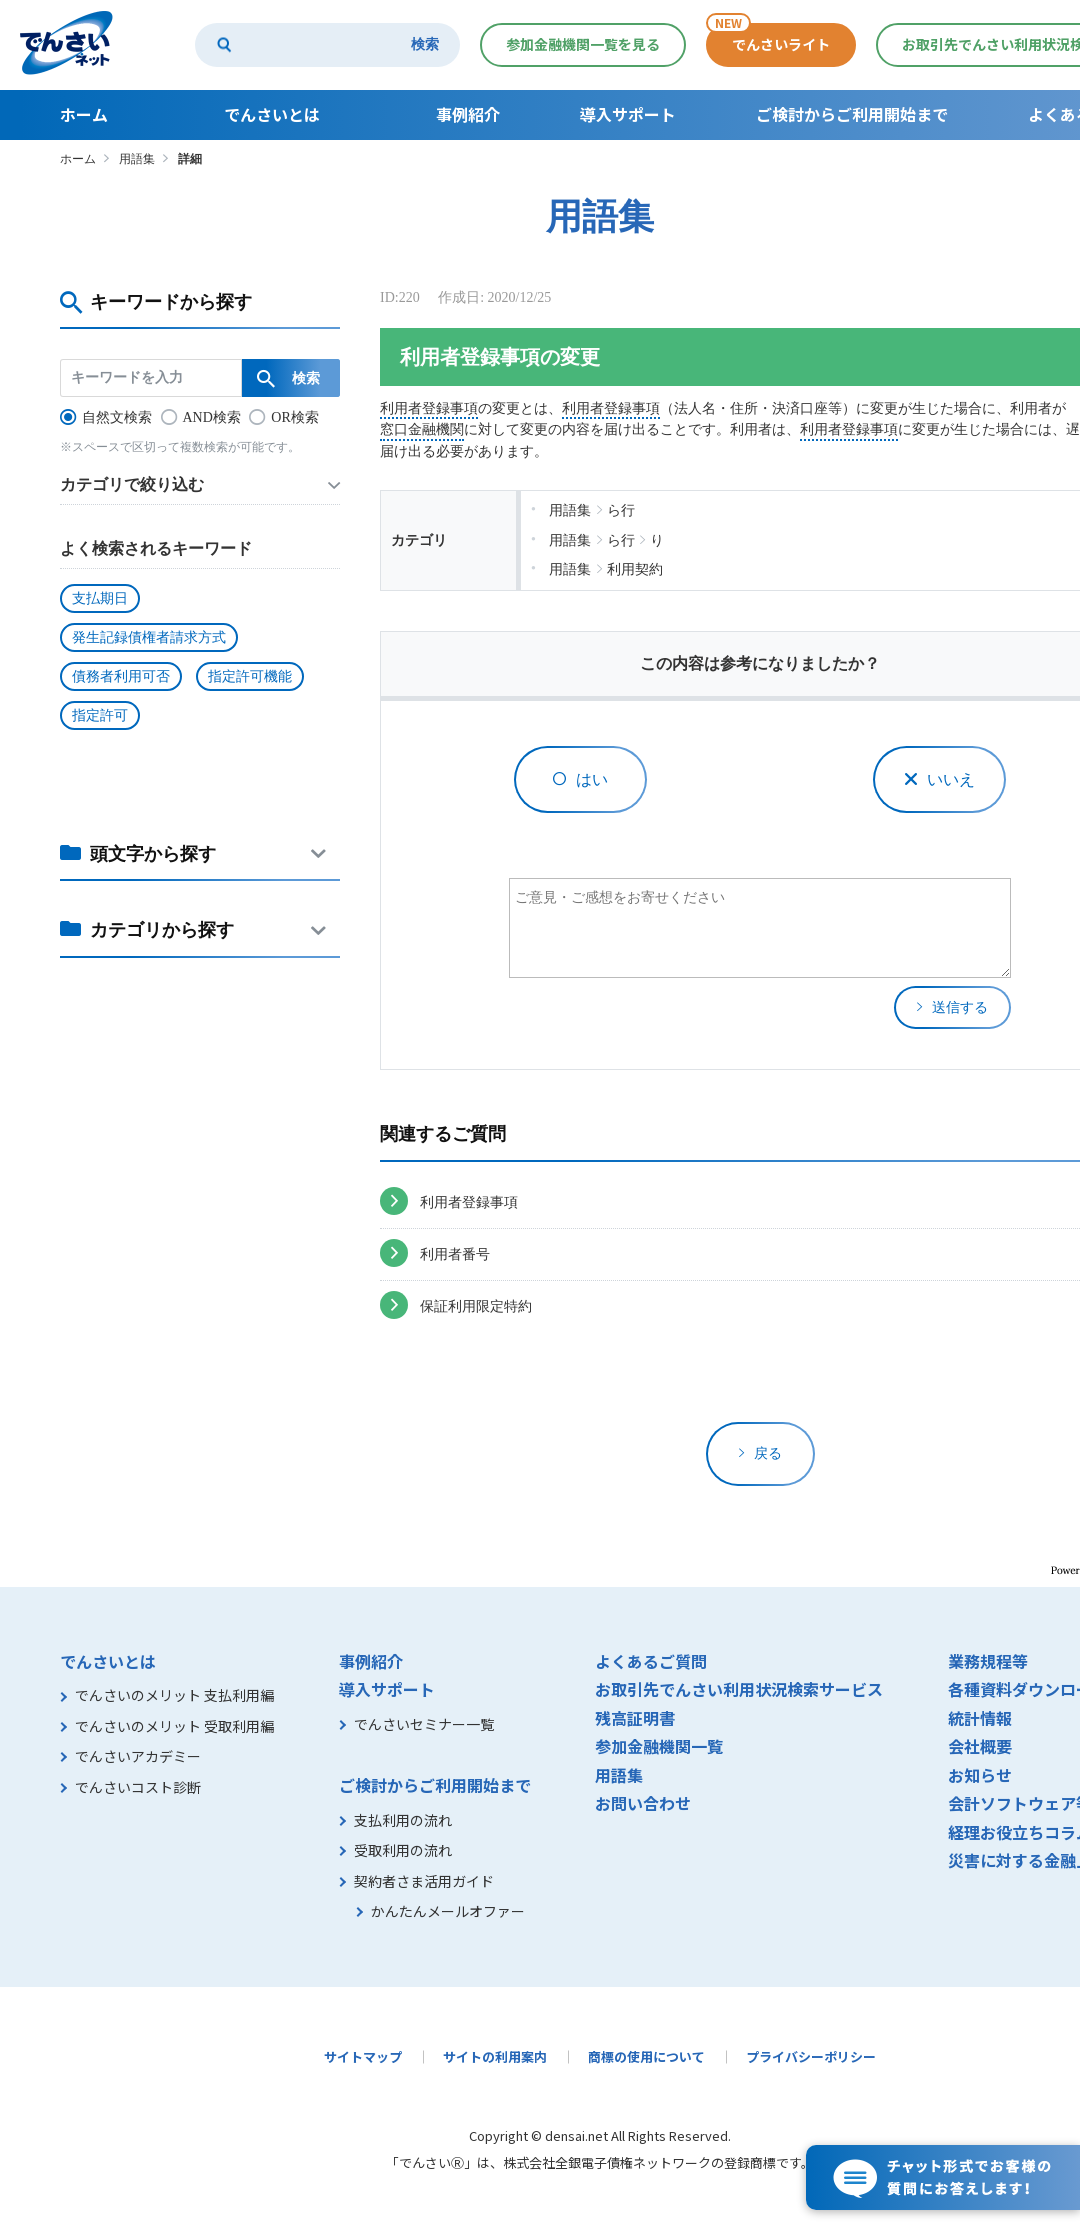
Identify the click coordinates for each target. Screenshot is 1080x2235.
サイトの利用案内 (495, 2056)
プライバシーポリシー (811, 2056)
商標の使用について (646, 2056)
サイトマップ (363, 2056)
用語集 (137, 159)
